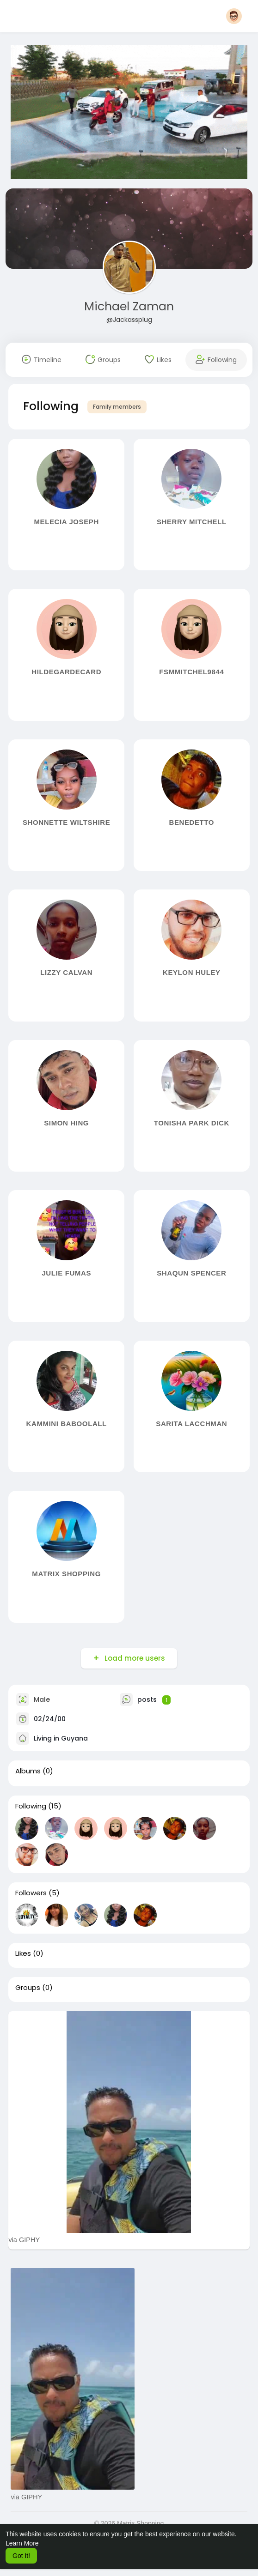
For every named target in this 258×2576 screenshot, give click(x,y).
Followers (31, 1893)
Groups (27, 1987)
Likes (23, 1953)
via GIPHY (24, 2239)
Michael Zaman (129, 306)
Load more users (134, 1658)
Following (30, 1806)
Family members (117, 407)
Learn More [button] (22, 2543)
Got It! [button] (21, 2555)
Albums (28, 1771)
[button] (234, 16)
